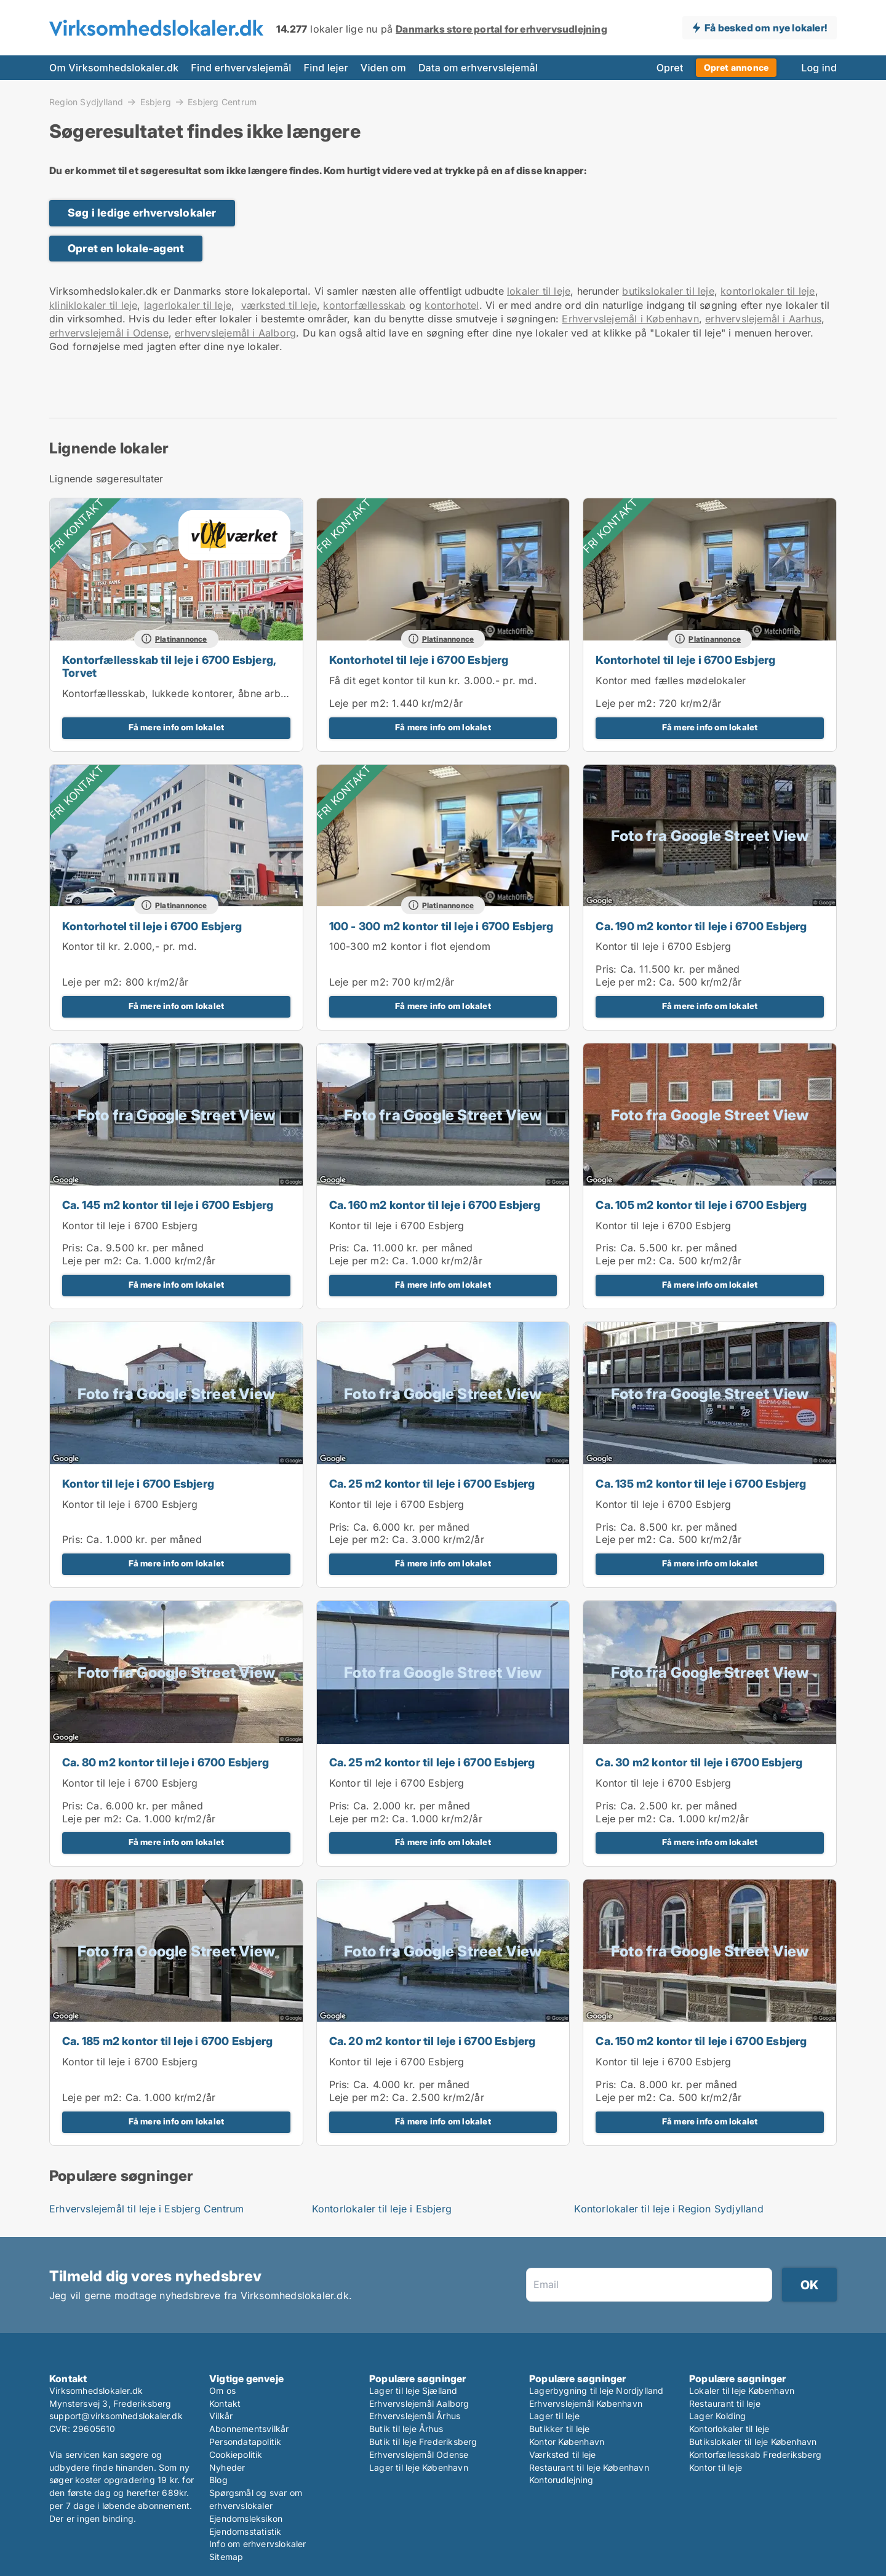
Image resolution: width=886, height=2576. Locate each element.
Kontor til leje (715, 2467)
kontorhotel (452, 305)
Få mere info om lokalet (177, 727)
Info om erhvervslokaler (257, 2543)
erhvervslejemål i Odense (109, 333)
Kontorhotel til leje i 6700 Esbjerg (419, 659)
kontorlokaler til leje (767, 291)
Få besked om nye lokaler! (765, 28)
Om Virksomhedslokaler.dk (113, 68)
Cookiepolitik (236, 2454)
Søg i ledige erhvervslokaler (142, 212)
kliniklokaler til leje (93, 305)
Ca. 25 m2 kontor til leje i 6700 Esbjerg (432, 1483)
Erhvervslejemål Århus (414, 2416)
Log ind (819, 68)
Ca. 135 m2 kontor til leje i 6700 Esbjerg (701, 1483)
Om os (222, 2390)
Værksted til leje (562, 2454)
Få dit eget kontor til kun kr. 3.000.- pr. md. (433, 680)
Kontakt (225, 2403)
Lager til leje (554, 2416)
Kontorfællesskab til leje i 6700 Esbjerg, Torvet (169, 666)
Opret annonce (736, 67)
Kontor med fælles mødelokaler (671, 680)
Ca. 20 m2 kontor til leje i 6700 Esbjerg (432, 2041)
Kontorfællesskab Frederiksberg (755, 2454)
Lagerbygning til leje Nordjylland (596, 2390)
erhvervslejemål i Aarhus (763, 319)
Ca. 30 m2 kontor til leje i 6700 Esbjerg (699, 1762)
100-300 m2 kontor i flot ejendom (409, 946)
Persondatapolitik (245, 2441)
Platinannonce (181, 639)
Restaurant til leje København (589, 2467)
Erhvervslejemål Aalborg (419, 2403)
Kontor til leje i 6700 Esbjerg (663, 946)
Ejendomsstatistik (245, 2531)
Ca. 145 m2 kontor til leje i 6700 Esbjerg (167, 1204)
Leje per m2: (359, 703)
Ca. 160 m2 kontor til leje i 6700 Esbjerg (434, 1204)
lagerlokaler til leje (187, 305)
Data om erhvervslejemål (478, 68)
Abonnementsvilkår (249, 2428)
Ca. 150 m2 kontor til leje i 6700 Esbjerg (701, 2041)
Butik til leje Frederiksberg (423, 2441)
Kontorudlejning (561, 2479)
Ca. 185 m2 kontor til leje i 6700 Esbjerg (167, 2041)
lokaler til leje (538, 291)
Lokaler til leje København (741, 2390)
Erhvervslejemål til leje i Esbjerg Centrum (146, 2209)
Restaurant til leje (724, 2403)
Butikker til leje (559, 2428)
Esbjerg (155, 101)
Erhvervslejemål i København (630, 319)
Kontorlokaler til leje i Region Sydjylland (668, 2209)
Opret (670, 68)
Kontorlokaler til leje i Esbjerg (382, 2209)
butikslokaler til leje (668, 291)
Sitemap (226, 2556)
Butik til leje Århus (406, 2428)
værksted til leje (279, 305)
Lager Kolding (717, 2416)
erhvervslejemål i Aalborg (235, 333)
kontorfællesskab (364, 305)
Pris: (608, 969)
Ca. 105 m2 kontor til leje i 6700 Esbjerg (701, 1204)
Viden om (383, 68)
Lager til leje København (418, 2467)
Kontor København (566, 2441)
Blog (218, 2479)
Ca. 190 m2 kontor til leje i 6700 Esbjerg (701, 926)
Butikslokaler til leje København (752, 2441)
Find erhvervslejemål (241, 68)
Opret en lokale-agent (126, 248)
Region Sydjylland (86, 101)
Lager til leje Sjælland (413, 2390)
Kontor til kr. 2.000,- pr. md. (129, 946)
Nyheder (227, 2467)
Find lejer (326, 68)
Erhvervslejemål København (585, 2403)
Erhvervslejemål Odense (418, 2454)
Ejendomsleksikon (245, 2518)
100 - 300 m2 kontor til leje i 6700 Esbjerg (441, 926)
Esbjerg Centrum (222, 102)
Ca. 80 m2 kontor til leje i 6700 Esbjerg (165, 1762)
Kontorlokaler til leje (729, 2428)
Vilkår (221, 2416)
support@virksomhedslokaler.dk (116, 2416)
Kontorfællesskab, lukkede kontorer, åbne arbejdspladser (198, 693)
